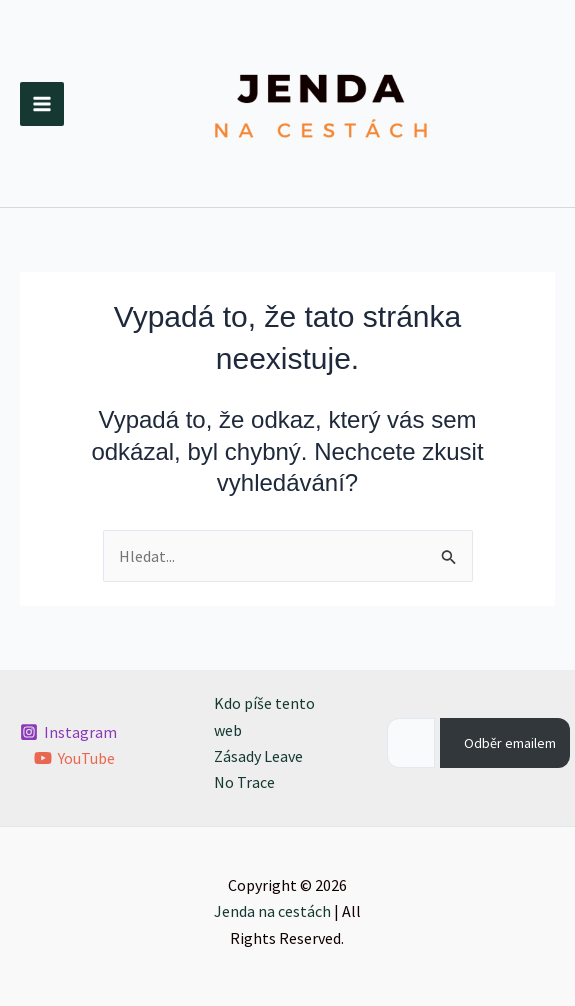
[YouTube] (75, 758)
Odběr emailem (510, 743)
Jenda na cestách (272, 911)
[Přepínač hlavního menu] (42, 104)
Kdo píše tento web (264, 716)
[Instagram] (69, 732)
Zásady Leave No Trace (258, 769)
